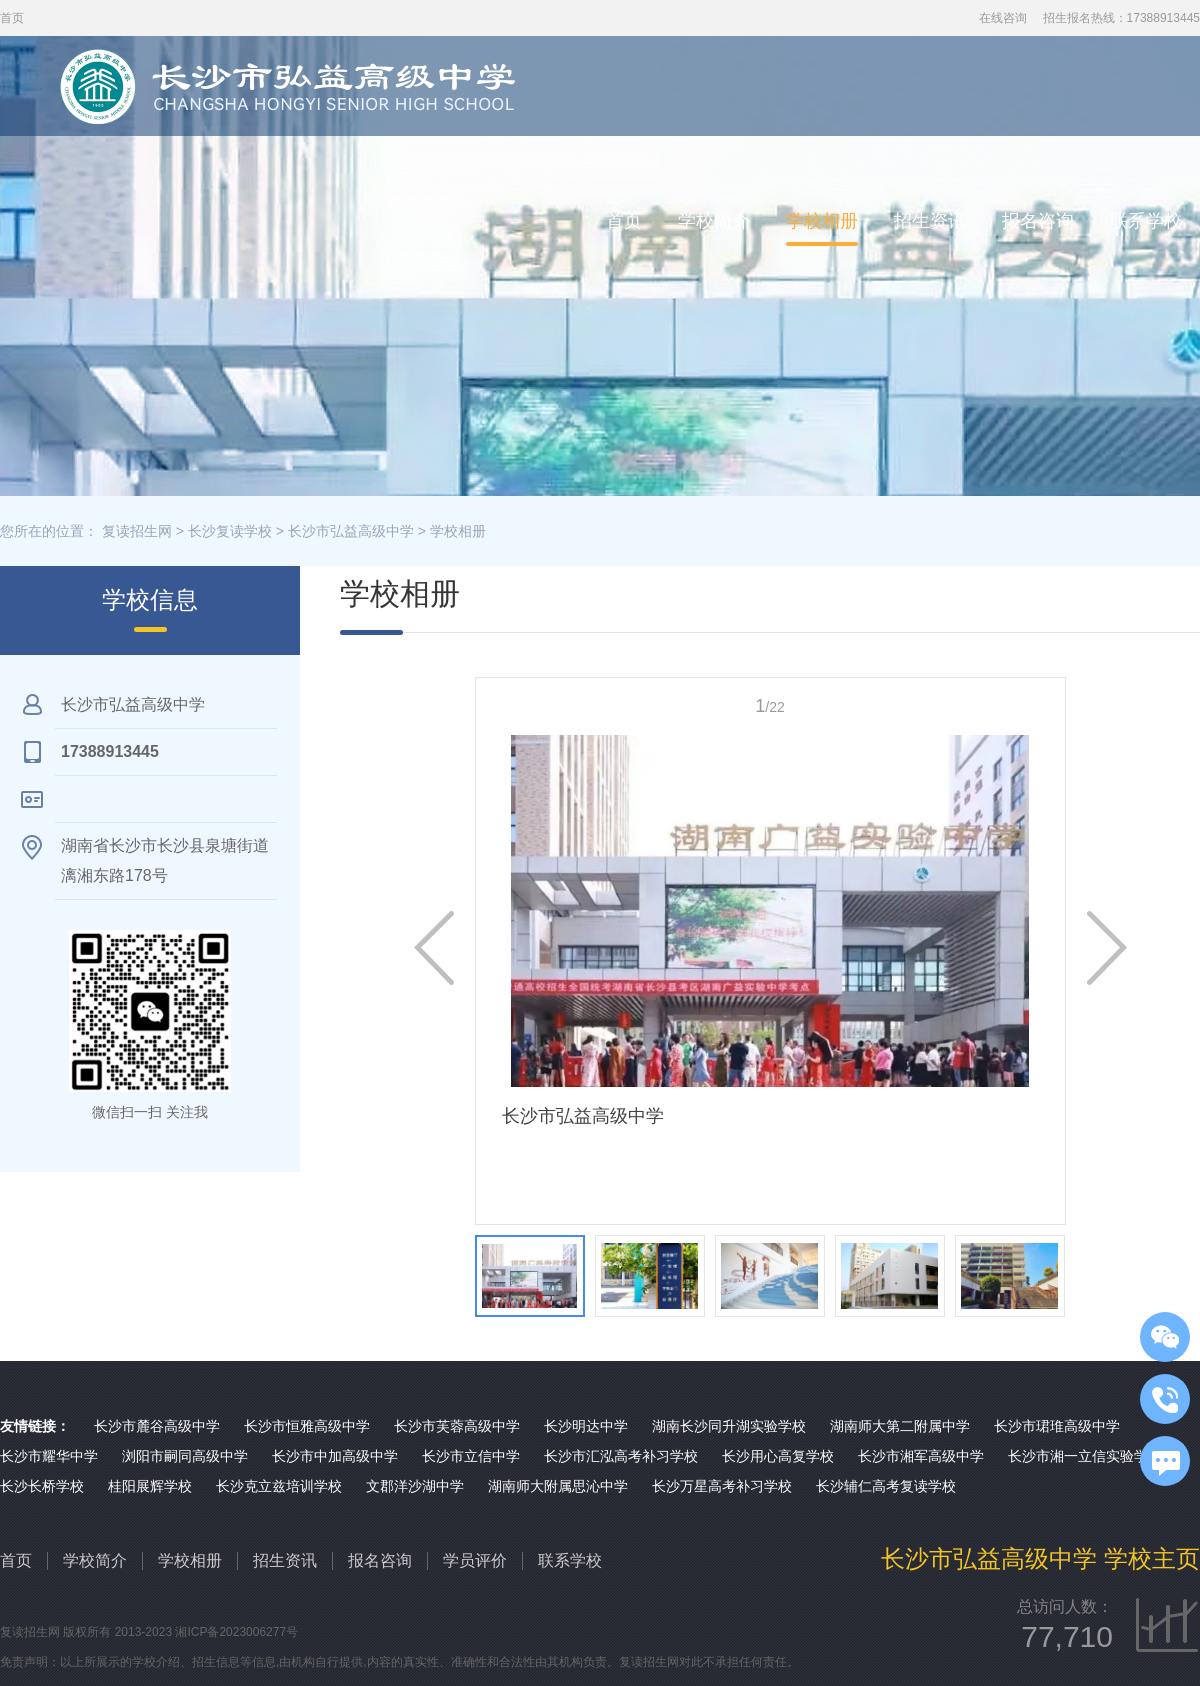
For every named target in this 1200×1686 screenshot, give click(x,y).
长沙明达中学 (586, 1426)
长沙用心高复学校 (778, 1456)
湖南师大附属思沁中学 (558, 1486)
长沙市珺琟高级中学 (1057, 1426)
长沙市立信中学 (471, 1456)
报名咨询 (1038, 221)
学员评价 (475, 1560)
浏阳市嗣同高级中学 (185, 1456)
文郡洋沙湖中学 (415, 1486)
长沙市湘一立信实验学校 (1085, 1456)
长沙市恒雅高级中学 (307, 1426)
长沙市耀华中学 (49, 1456)
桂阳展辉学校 (150, 1486)
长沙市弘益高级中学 (351, 531)
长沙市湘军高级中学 (921, 1456)
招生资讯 (930, 221)
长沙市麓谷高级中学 (157, 1426)
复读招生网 (137, 531)
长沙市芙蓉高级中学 (457, 1426)
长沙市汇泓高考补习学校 (621, 1456)
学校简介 (714, 221)
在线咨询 (1003, 18)
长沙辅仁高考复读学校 (886, 1486)
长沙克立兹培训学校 (279, 1486)
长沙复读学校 (230, 531)
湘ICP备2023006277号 (236, 1632)
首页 (624, 221)
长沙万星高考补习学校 (722, 1486)
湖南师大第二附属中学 (900, 1426)
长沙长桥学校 (42, 1486)
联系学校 (1146, 221)
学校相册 (822, 221)
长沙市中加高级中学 (335, 1456)
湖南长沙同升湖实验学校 (729, 1426)
